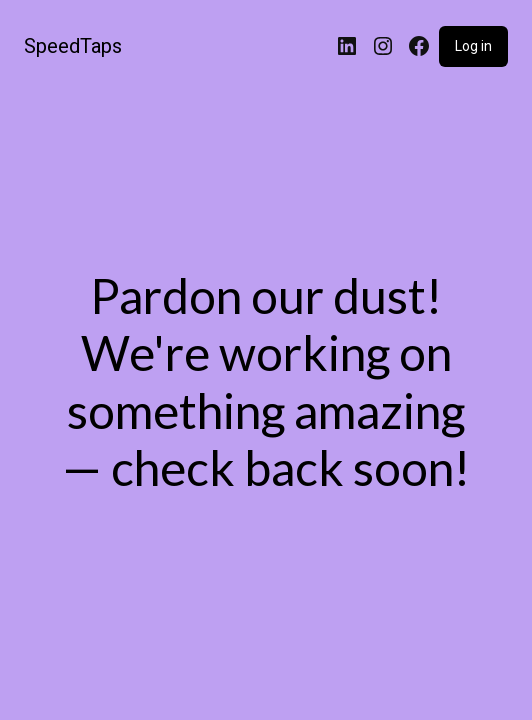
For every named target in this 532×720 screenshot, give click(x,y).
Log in (473, 46)
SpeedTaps (73, 46)
